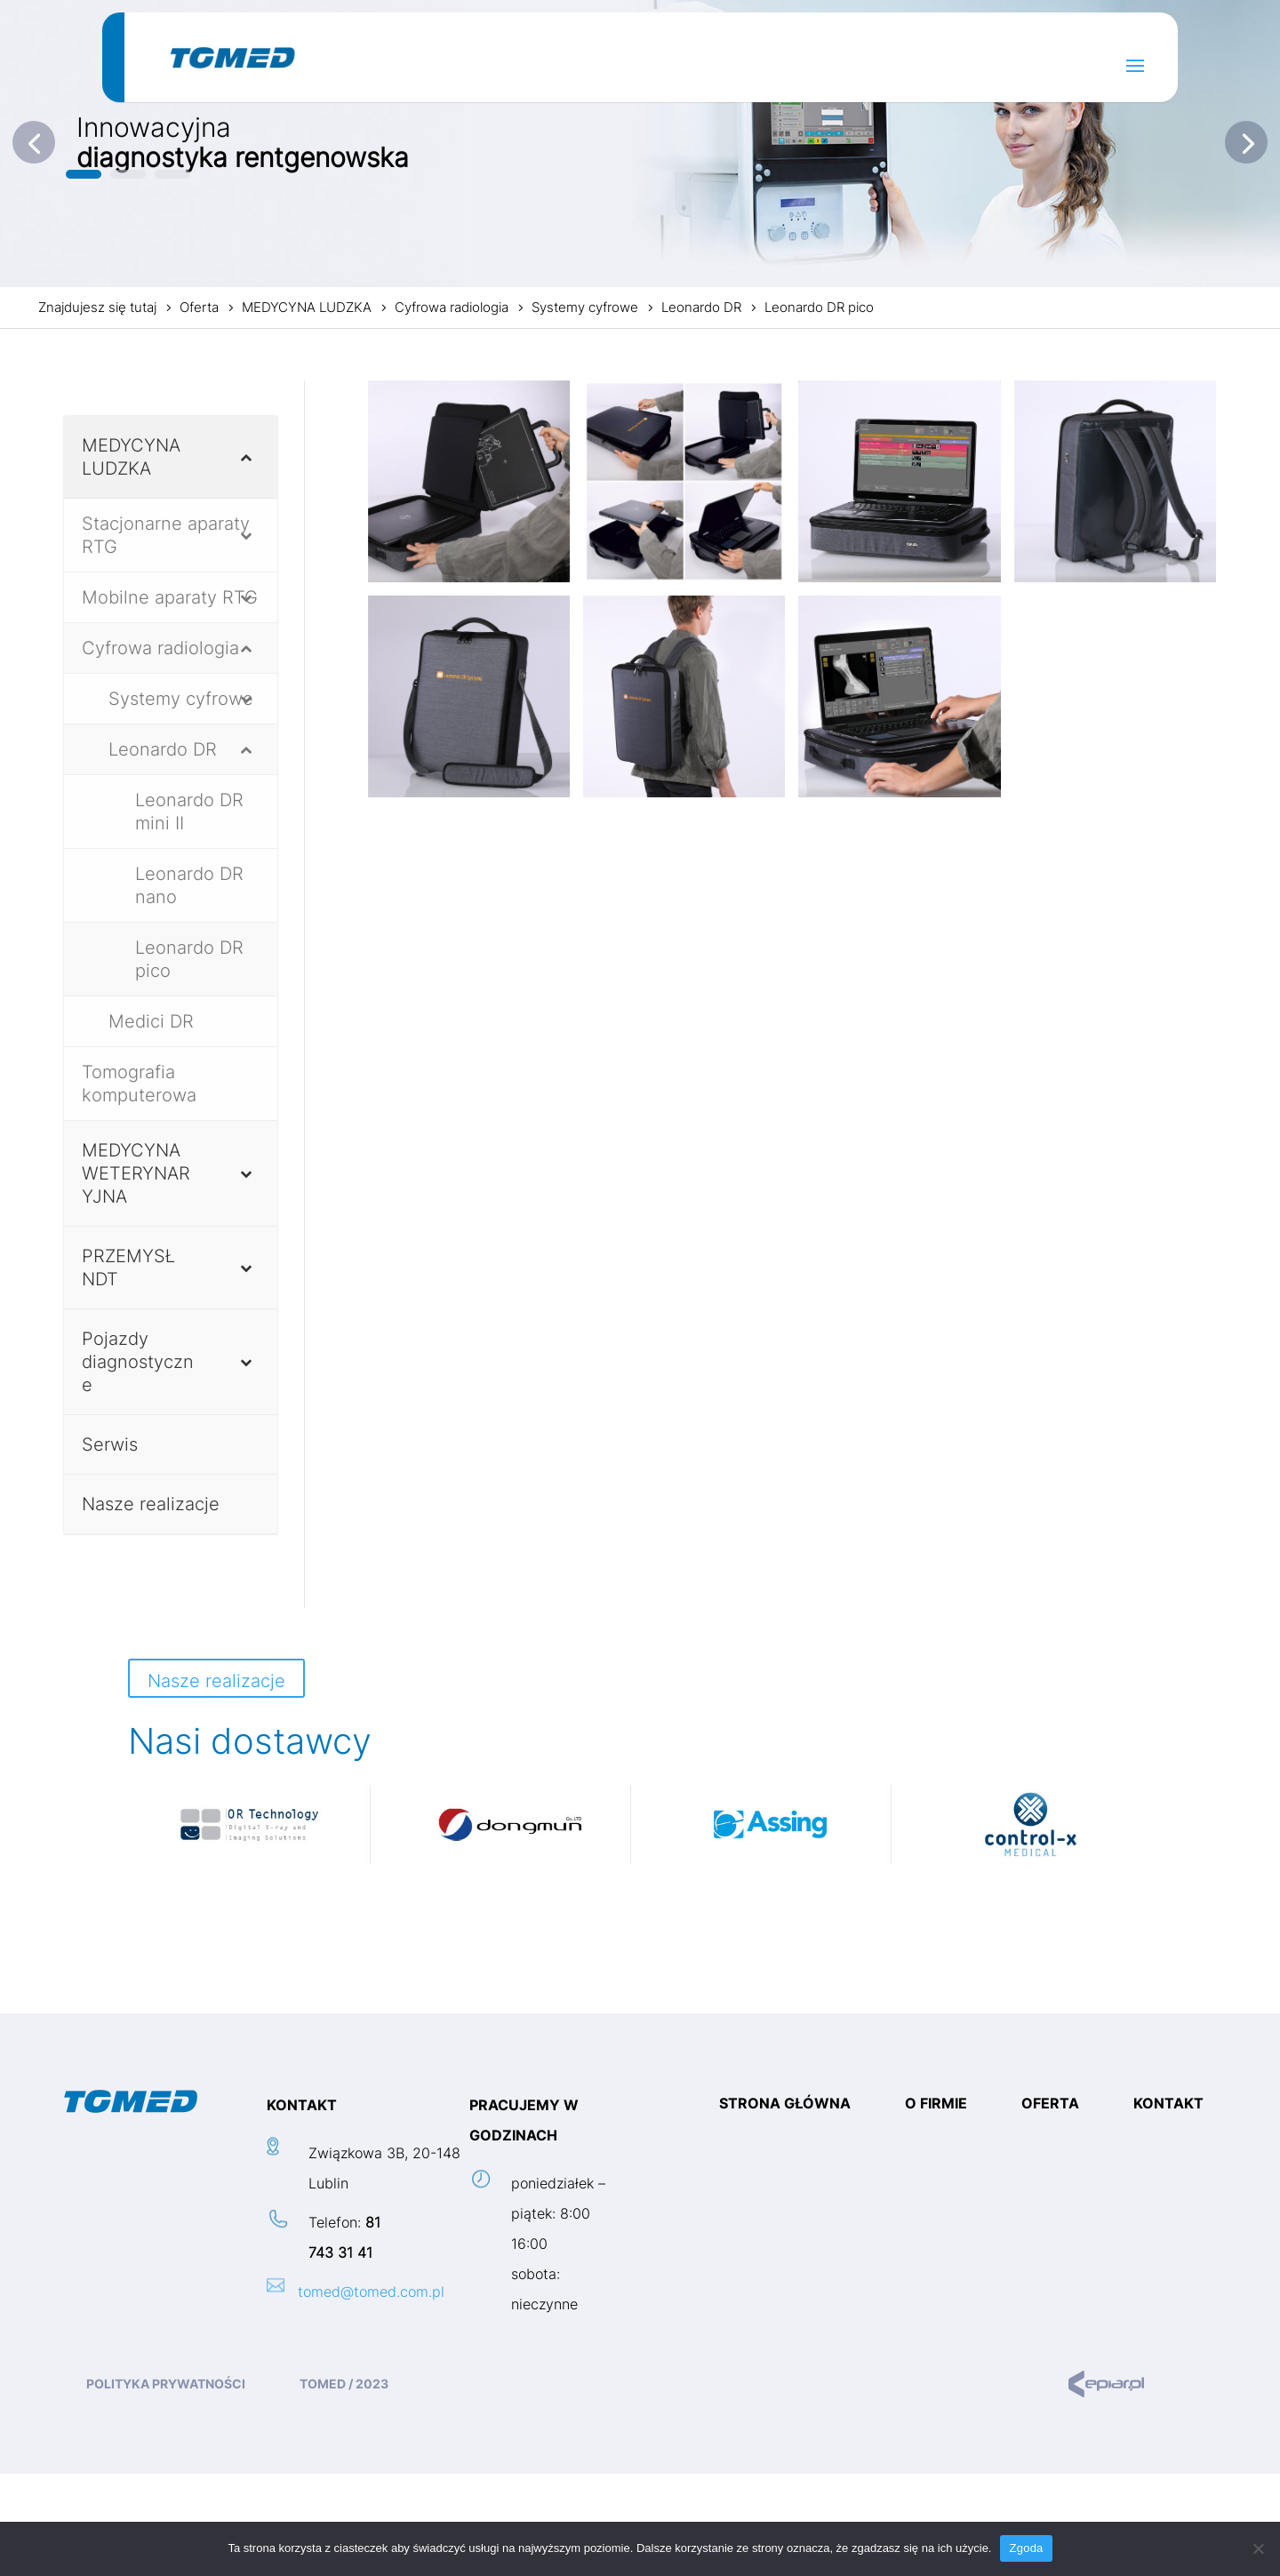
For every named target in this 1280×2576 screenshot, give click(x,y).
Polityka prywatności (165, 2384)
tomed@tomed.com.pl (371, 2291)
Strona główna (785, 2104)
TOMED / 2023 (344, 2384)
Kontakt (1168, 2104)
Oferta (1050, 2104)
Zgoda (1026, 2548)
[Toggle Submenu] (246, 457)
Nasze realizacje (216, 1681)
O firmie (936, 2104)
